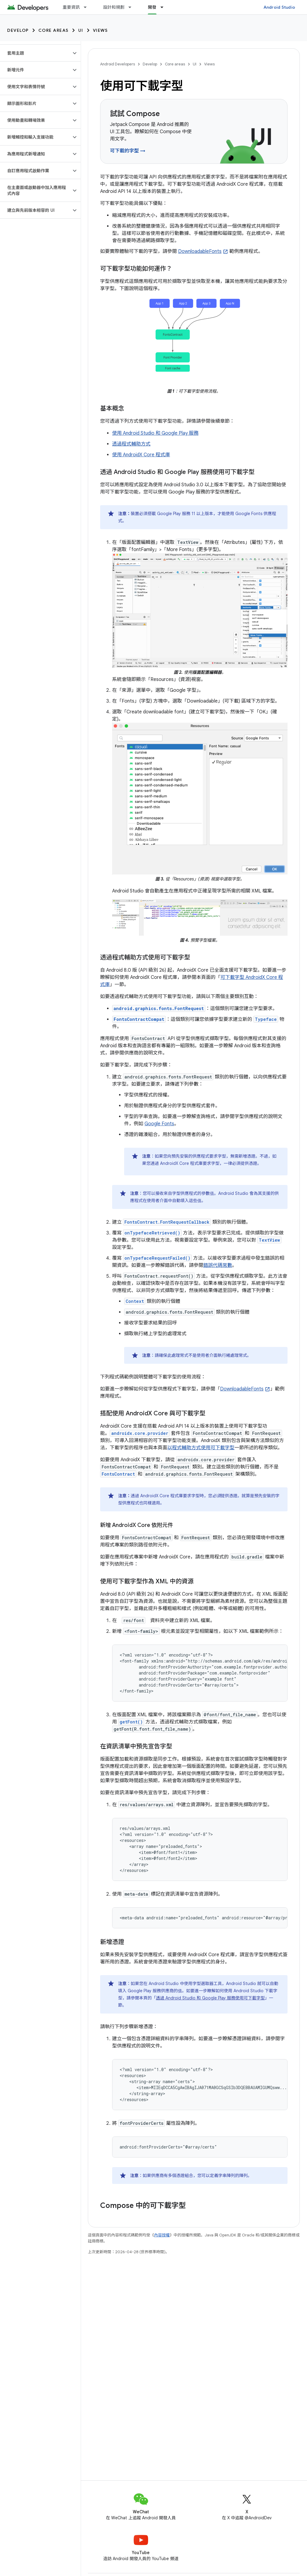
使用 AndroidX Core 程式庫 (141, 455)
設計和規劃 (113, 7)
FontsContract (118, 1474)
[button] (35, 53)
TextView (269, 1240)
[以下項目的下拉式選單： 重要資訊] (88, 7)
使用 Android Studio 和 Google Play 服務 (155, 433)
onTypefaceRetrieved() (152, 1233)
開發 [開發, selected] (152, 7)
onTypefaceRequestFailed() (157, 1258)
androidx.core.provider (139, 1433)
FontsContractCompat (139, 1019)
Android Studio (279, 7)
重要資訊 (71, 7)
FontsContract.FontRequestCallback (167, 1222)
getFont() (131, 1722)
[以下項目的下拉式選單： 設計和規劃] (132, 7)
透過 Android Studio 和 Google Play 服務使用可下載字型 (210, 1998)
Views (100, 30)
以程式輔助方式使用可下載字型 (200, 1448)
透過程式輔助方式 (131, 444)
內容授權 (162, 2235)
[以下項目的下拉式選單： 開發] (164, 7)
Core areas (53, 30)
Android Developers (117, 64)
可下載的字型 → (127, 151)
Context (135, 1301)
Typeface (266, 1019)
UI (80, 30)
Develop (18, 30)
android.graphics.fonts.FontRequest (159, 1008)
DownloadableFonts (200, 251)
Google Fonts (159, 1124)
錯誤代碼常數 (217, 1265)
